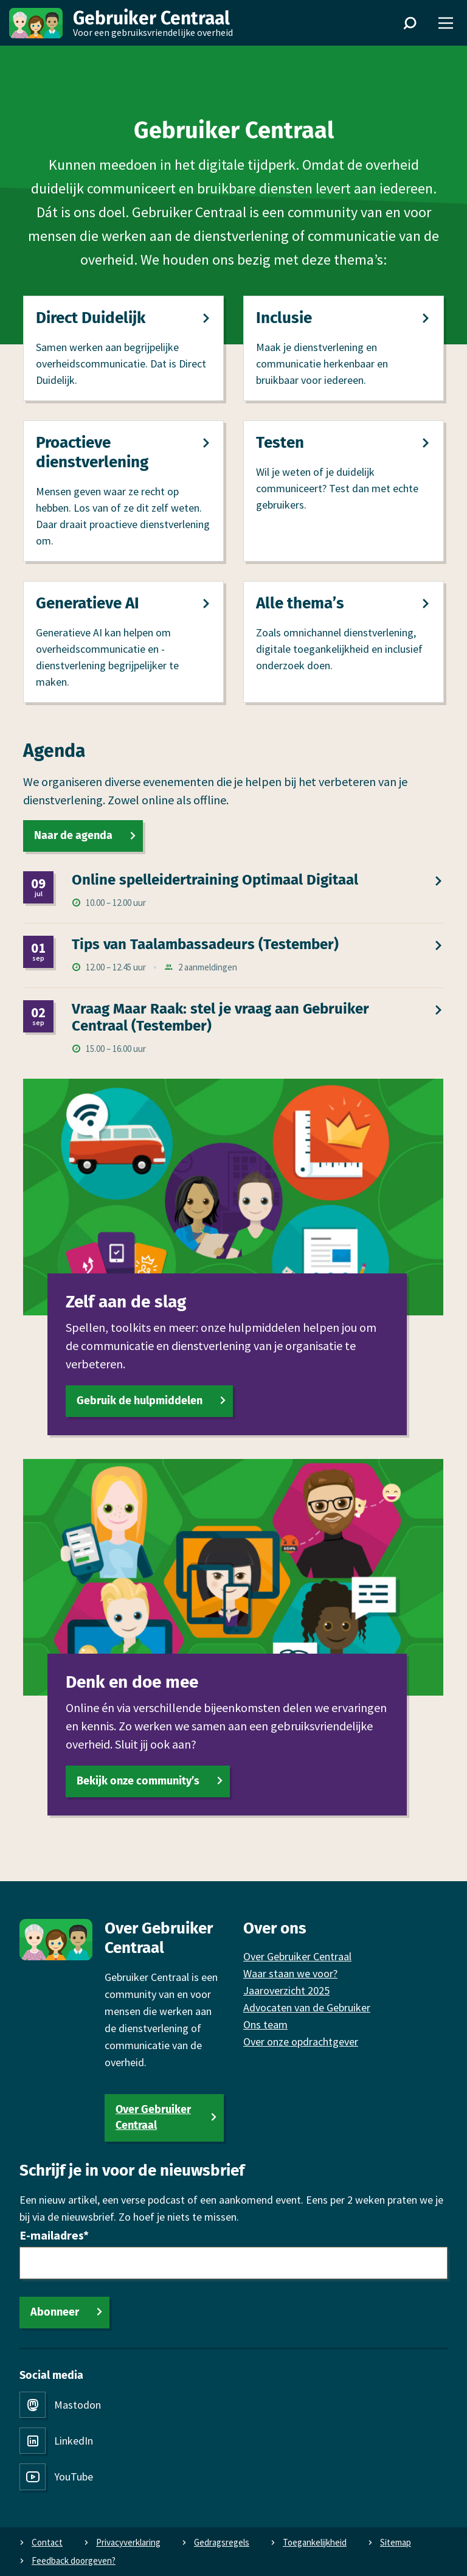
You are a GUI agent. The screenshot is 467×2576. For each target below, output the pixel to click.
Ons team (265, 2024)
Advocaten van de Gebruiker (306, 2007)
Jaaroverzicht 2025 (286, 1990)
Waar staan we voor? (290, 1973)
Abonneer (54, 2312)
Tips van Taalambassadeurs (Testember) (205, 944)
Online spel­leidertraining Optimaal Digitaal (215, 879)
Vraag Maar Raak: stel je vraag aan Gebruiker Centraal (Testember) (220, 1017)
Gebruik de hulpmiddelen (139, 1400)
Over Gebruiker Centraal (153, 2117)
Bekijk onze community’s (138, 1781)
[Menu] (446, 23)
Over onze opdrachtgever (300, 2042)
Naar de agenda (73, 835)
